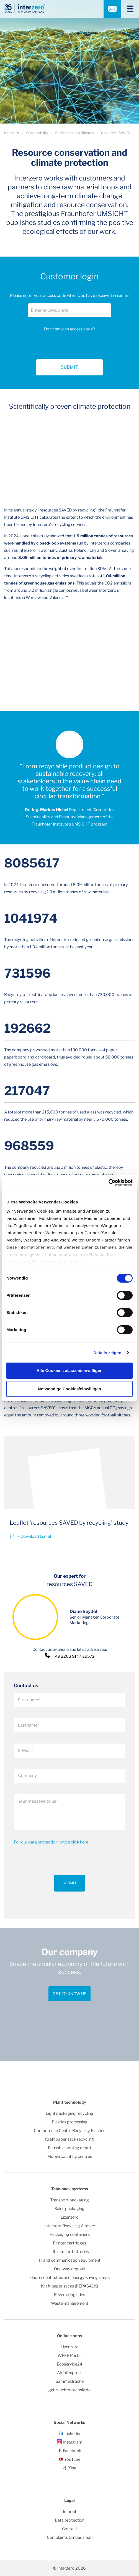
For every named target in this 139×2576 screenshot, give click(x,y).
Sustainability (37, 133)
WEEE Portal (69, 2355)
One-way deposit (69, 2268)
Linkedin (72, 2433)
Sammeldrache (70, 2381)
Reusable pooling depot (69, 2147)
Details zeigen (107, 1352)
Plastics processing (69, 2122)
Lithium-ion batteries (69, 2251)
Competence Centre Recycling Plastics (69, 2130)
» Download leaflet (35, 1536)
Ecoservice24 (69, 2364)
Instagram (72, 2442)
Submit (69, 1883)
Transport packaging (69, 2200)
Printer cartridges (69, 2243)
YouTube (72, 2459)
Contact (69, 2528)
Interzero (11, 133)
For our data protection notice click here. (51, 1842)
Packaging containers (70, 2234)
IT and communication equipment (70, 2260)
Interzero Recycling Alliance (69, 2225)
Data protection (69, 2520)
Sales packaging (69, 2208)
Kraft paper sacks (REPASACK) (69, 2286)
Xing (72, 2467)
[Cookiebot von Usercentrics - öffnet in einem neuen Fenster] (108, 1182)
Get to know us (69, 1993)
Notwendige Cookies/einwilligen (69, 1388)
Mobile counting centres (69, 2156)
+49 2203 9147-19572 (74, 1656)
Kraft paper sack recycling (69, 2139)
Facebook (72, 2450)
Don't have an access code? (69, 329)
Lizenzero (70, 2217)
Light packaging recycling (69, 2113)
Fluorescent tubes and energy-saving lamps (69, 2277)
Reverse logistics (69, 2294)
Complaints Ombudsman (69, 2537)
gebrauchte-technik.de (69, 2389)
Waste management (69, 2303)
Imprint (69, 2511)
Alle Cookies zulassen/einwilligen (69, 1370)
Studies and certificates (74, 133)
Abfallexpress (69, 2372)
